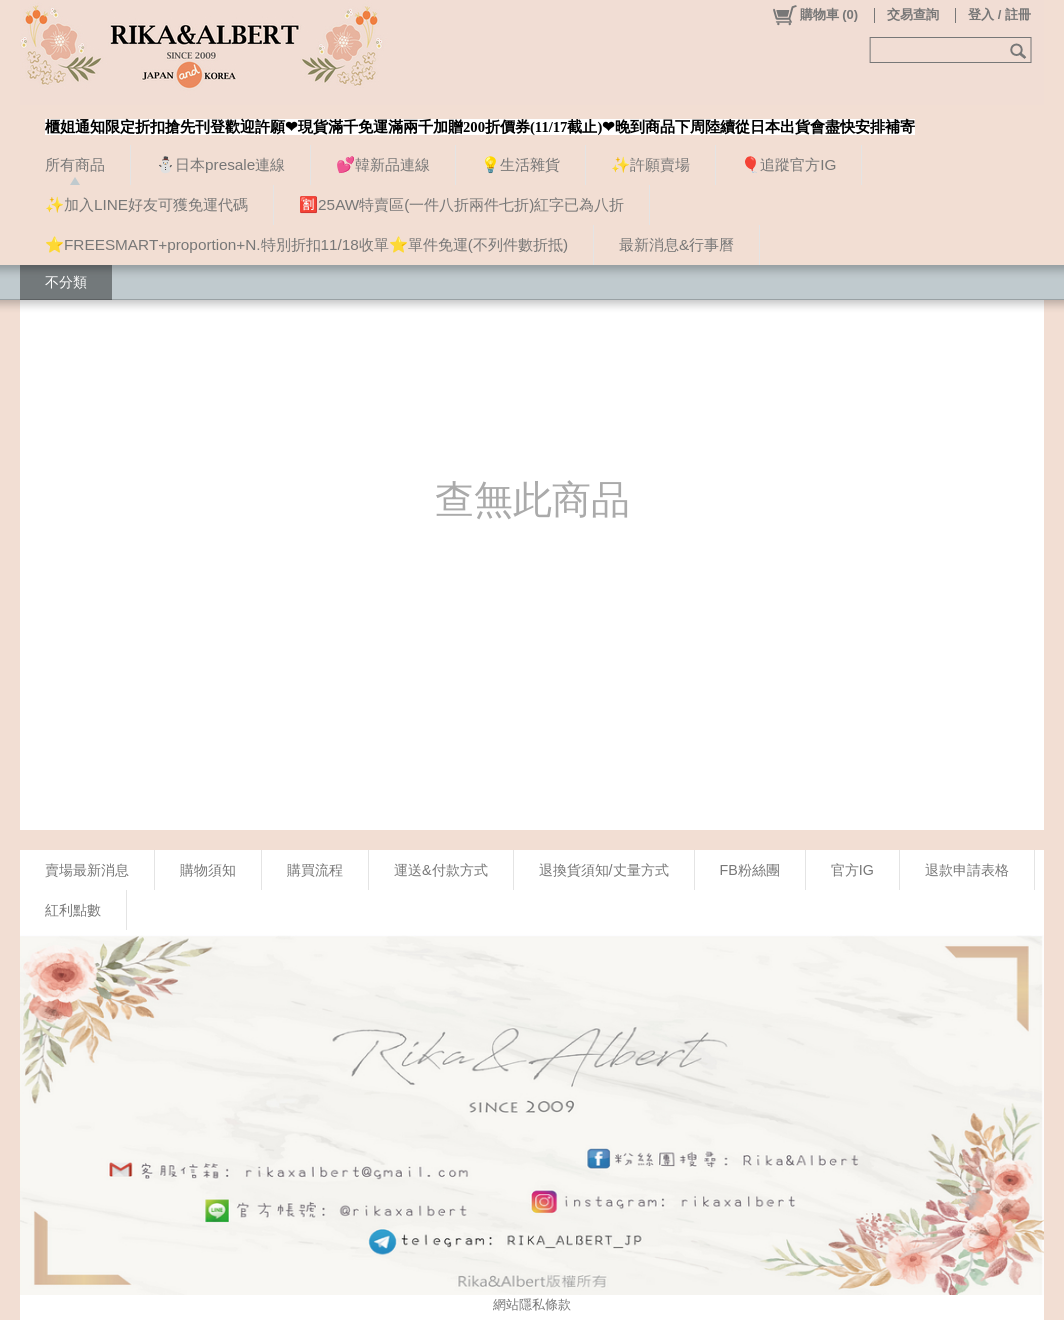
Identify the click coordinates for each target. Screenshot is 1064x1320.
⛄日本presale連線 (220, 164)
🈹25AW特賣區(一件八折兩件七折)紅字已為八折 (461, 204)
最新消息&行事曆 (676, 244)
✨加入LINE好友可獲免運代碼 (146, 204)
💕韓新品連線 (383, 164)
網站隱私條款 (532, 1304)
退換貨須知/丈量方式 (604, 870)
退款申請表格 (967, 870)
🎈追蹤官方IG (788, 164)
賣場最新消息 (87, 870)
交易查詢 (913, 14)
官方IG (852, 870)
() (814, 15)
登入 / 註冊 (999, 14)
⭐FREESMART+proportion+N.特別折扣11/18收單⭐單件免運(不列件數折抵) (306, 244)
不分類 (66, 282)
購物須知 (208, 870)
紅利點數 (73, 910)
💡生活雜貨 (520, 164)
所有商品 (75, 164)
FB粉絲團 (750, 870)
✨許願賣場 (650, 164)
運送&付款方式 (441, 870)
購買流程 (315, 870)
